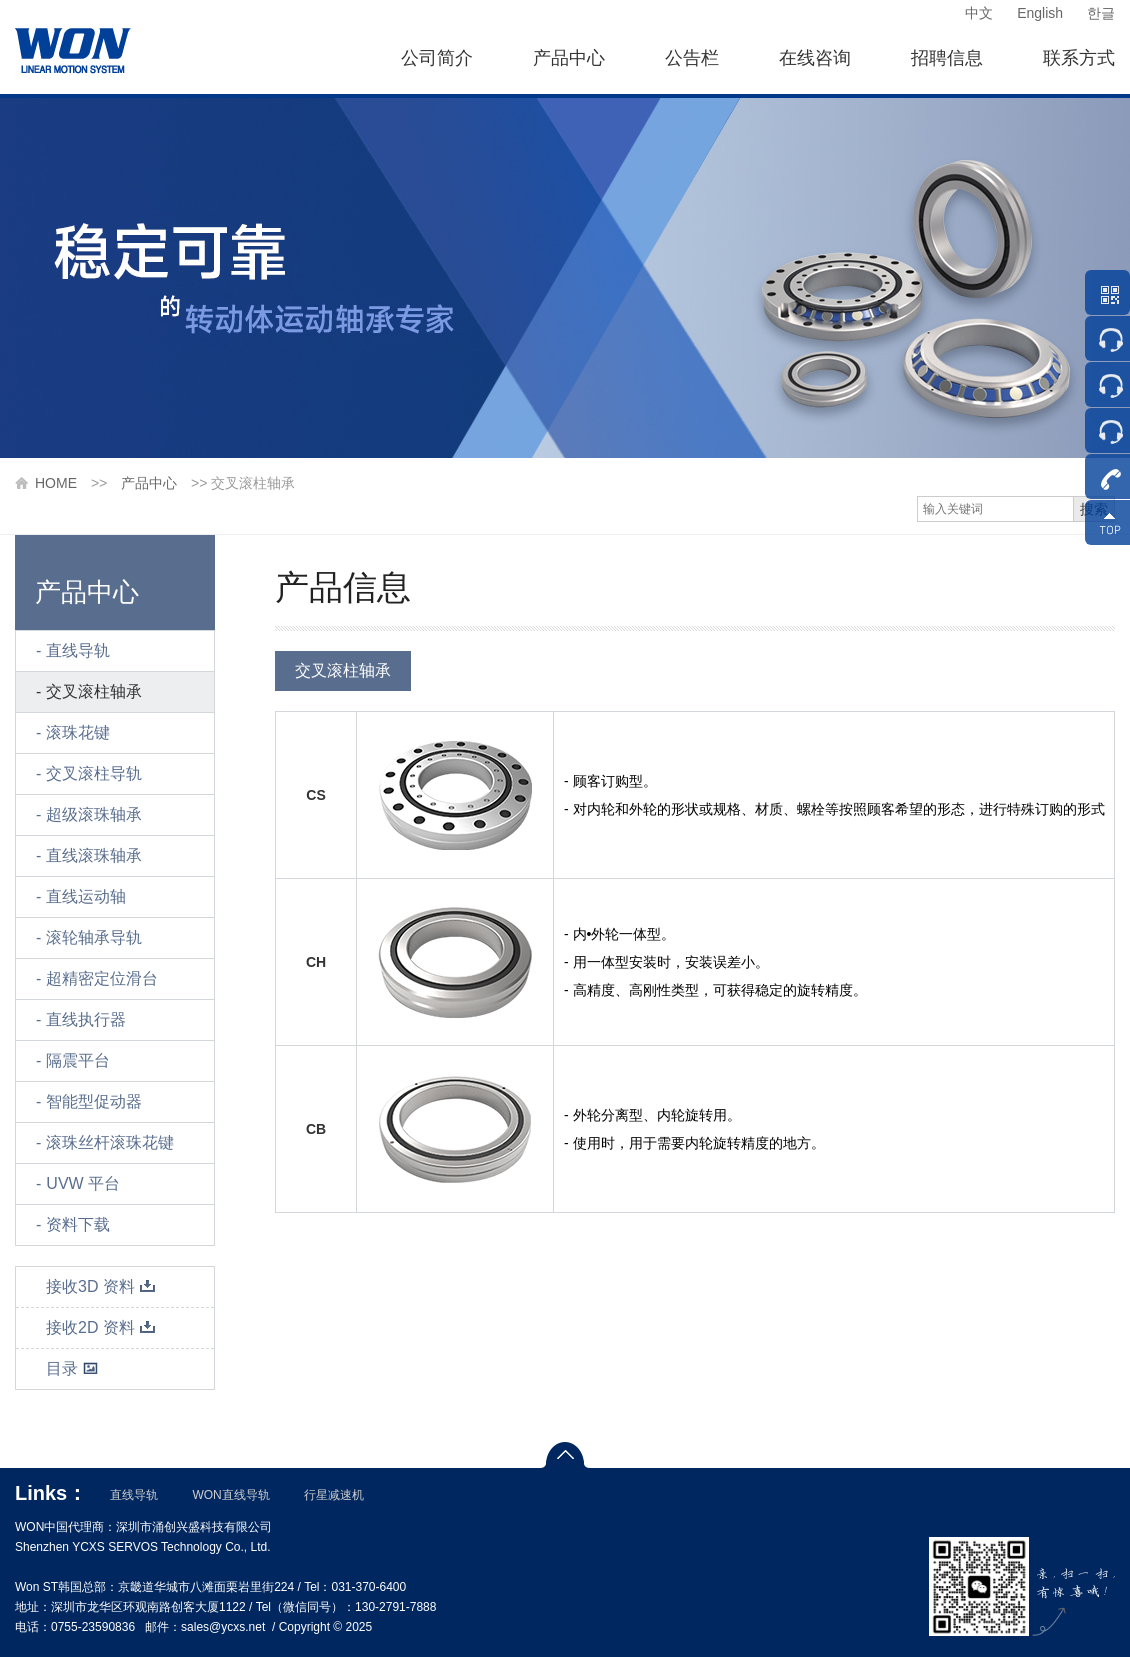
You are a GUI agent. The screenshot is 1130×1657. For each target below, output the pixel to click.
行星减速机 (334, 1495)
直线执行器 (86, 1019)
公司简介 (437, 58)
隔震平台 (78, 1060)
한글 (1101, 13)
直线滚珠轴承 (94, 855)
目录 (72, 1368)
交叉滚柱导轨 (94, 773)
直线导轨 (78, 650)
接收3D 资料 (101, 1286)
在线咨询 (815, 58)
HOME (56, 483)
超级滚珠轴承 (94, 814)
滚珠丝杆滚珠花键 (110, 1142)
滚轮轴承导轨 (94, 937)
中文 (979, 13)
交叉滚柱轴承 (94, 691)
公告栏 (692, 58)
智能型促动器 (94, 1101)
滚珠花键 (78, 732)
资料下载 (78, 1224)
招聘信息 (947, 58)
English (1040, 13)
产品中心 (569, 58)
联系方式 (1079, 58)
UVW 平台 (83, 1183)
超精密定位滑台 (102, 978)
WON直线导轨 (230, 1495)
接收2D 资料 (101, 1327)
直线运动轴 (86, 896)
